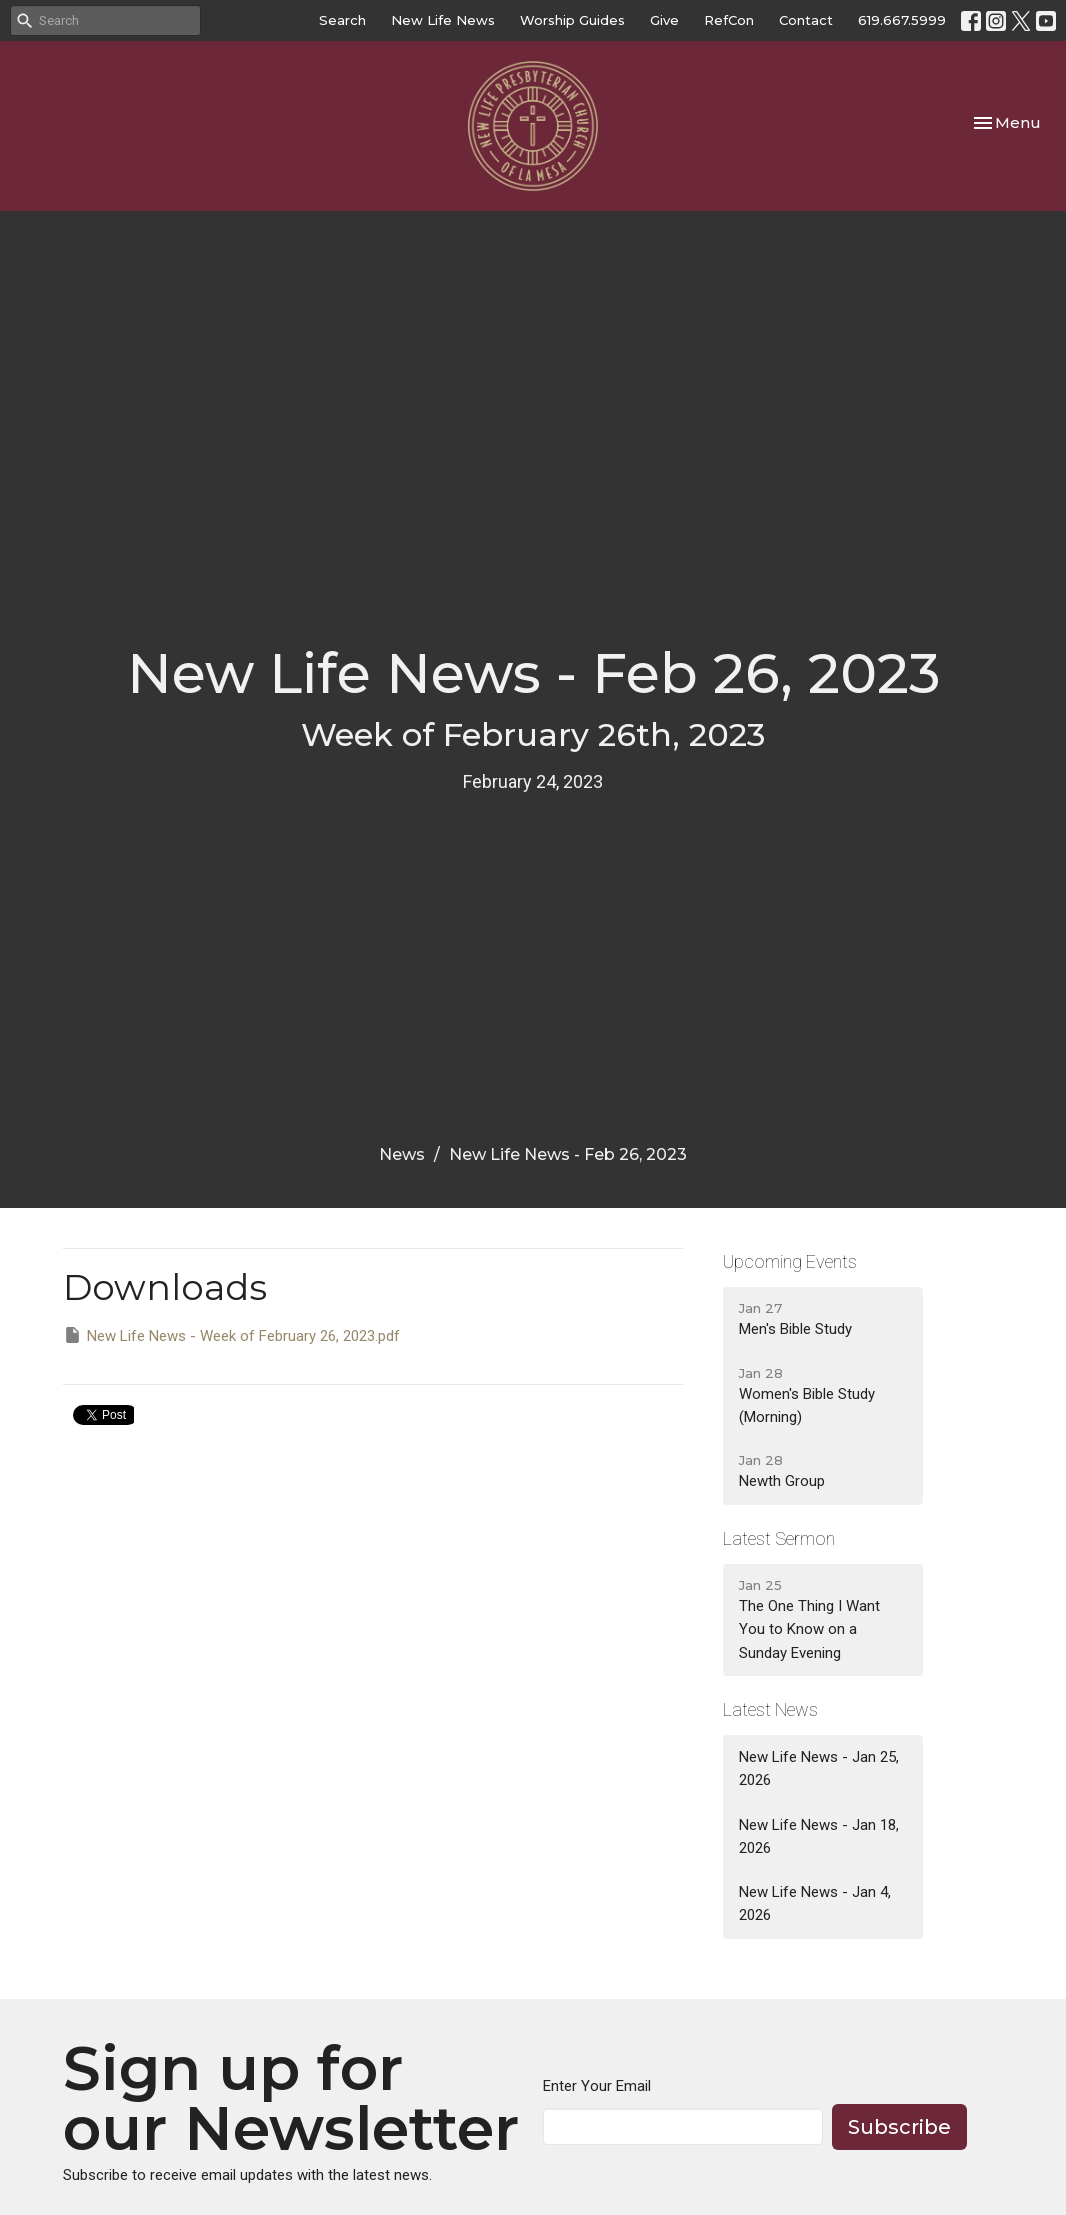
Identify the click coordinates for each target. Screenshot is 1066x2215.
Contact (806, 20)
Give (664, 20)
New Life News (443, 20)
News (402, 1154)
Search (342, 20)
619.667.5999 (902, 20)
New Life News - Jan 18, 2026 (819, 1836)
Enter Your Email (597, 2086)
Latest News (770, 1709)
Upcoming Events (790, 1261)
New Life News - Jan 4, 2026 (815, 1903)
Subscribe (899, 2127)
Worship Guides (572, 20)
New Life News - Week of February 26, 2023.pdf (231, 1335)
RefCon (729, 20)
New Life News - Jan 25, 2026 (819, 1768)
